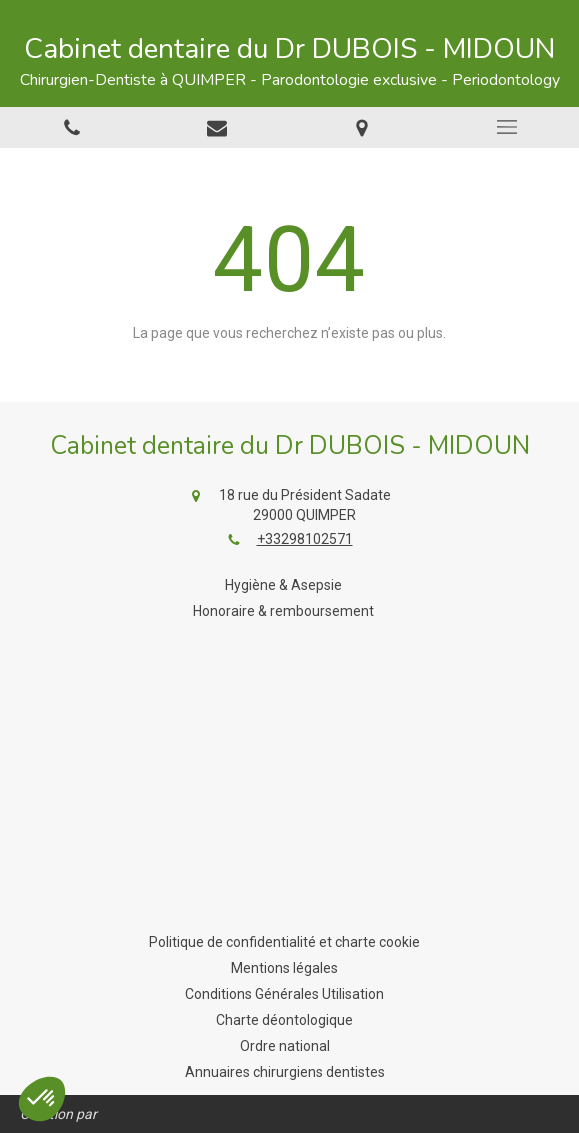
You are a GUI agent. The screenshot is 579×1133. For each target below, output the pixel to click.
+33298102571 (305, 539)
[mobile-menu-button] (506, 127)
